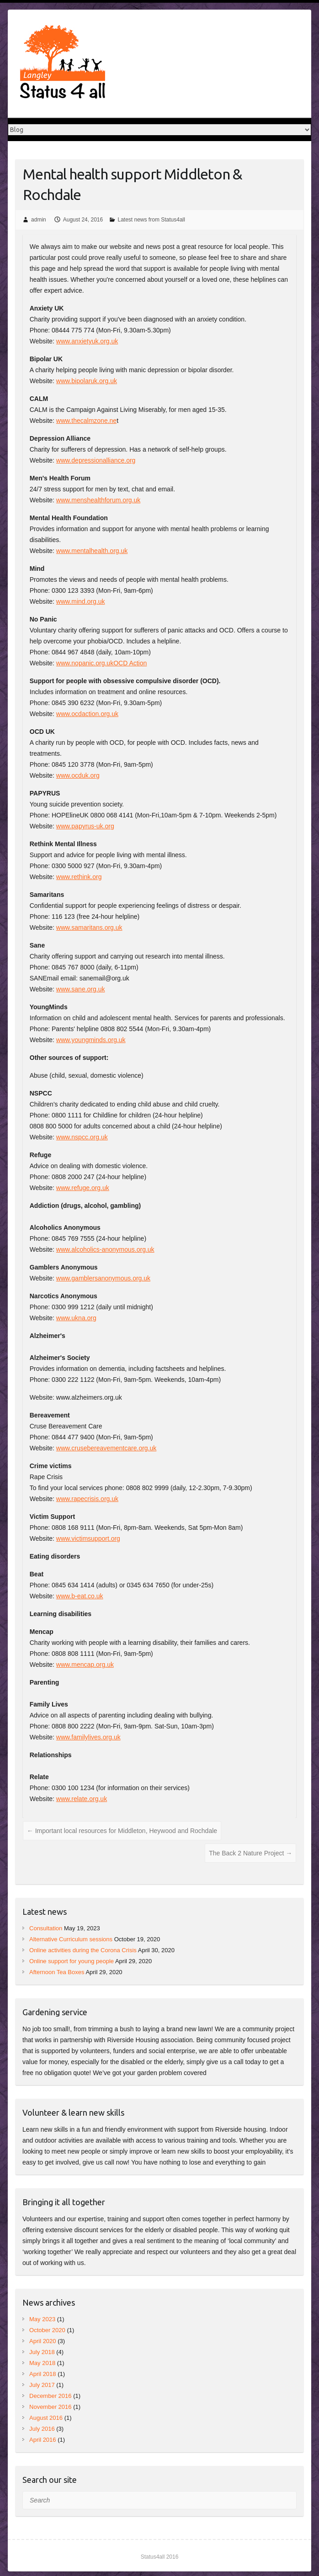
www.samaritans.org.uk (89, 927)
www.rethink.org (79, 876)
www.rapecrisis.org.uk (87, 1498)
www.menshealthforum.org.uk (98, 500)
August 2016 (46, 2417)
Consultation (45, 1928)
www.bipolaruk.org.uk (86, 381)
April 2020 (42, 2341)
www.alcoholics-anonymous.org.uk (105, 1249)
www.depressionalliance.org (96, 460)
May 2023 (42, 2319)
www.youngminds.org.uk (91, 1039)
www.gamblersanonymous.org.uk (103, 1278)
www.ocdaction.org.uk (87, 713)
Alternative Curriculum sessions (70, 1939)
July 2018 (42, 2352)
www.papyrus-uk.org (85, 826)
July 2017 (42, 2384)
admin (38, 219)
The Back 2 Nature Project (250, 1853)
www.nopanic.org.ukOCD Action (101, 663)
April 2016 (42, 2439)
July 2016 (42, 2428)
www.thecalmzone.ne (86, 420)
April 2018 (42, 2374)
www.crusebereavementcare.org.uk (106, 1448)
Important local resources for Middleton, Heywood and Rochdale (122, 1830)
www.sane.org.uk (80, 989)
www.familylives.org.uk (88, 1737)
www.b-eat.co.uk (79, 1596)
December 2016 (50, 2395)
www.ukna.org (76, 1318)
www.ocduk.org (78, 775)
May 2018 (42, 2363)
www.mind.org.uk (80, 601)
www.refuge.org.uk (82, 1187)
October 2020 (47, 2330)
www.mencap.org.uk (85, 1664)
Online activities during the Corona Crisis (83, 1950)
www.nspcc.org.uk (82, 1137)
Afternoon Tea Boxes (56, 1972)
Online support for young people (71, 1961)
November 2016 (50, 2406)
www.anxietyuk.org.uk (87, 341)
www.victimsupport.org (88, 1538)
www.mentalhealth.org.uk (92, 550)
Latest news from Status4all (151, 219)
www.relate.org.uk (81, 1798)
